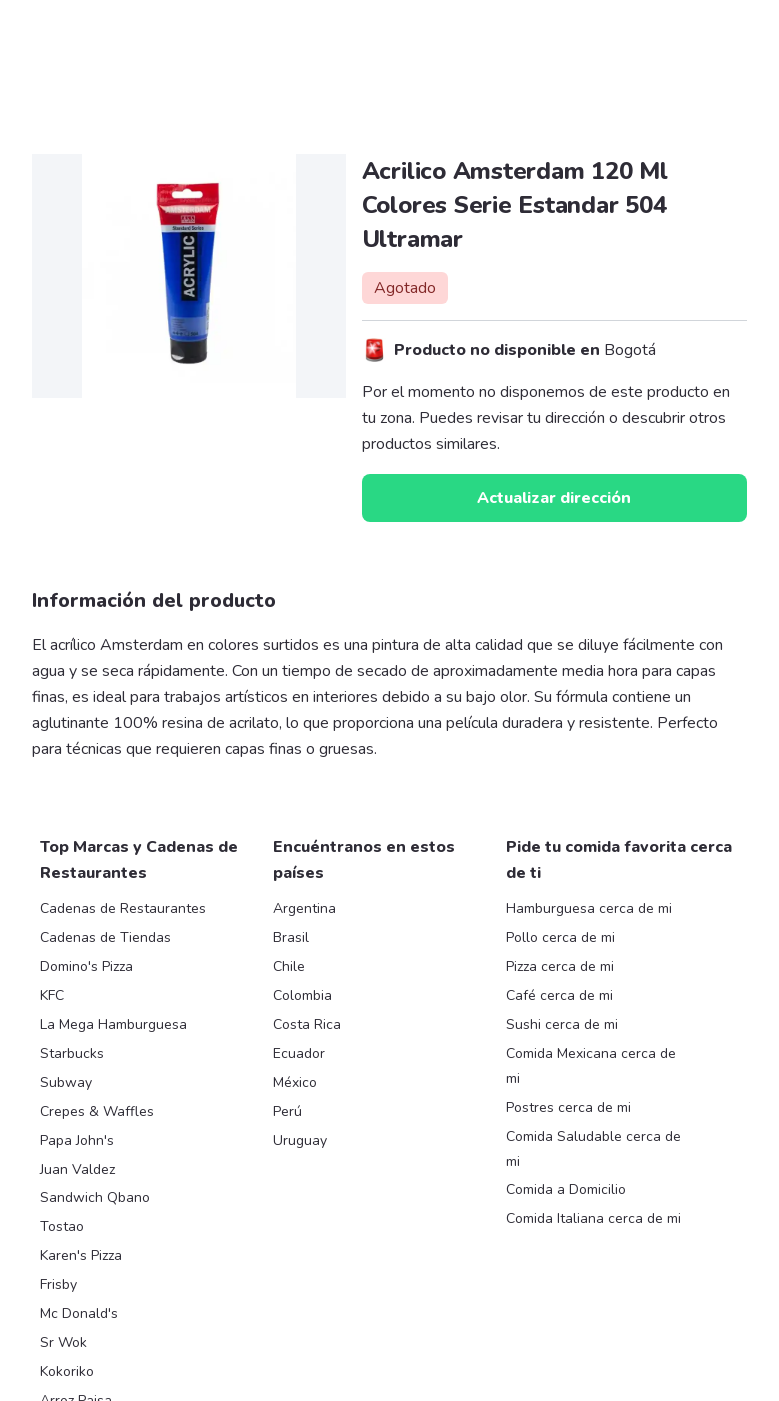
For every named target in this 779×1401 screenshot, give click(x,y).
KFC (52, 995)
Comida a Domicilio (566, 1189)
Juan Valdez (77, 1169)
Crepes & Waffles (97, 1111)
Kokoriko (67, 1371)
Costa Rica (307, 1024)
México (295, 1082)
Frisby (58, 1284)
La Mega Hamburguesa (113, 1024)
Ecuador (299, 1053)
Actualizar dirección (554, 498)
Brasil (291, 937)
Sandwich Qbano (95, 1197)
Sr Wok (63, 1342)
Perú (287, 1111)
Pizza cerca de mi (560, 966)
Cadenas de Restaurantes (123, 908)
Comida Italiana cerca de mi (593, 1218)
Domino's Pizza (86, 966)
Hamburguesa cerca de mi (589, 908)
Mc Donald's (79, 1313)
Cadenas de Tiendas (105, 937)
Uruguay (300, 1140)
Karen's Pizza (81, 1255)
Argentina (304, 908)
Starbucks (72, 1053)
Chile (289, 966)
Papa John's (77, 1140)
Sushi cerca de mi (562, 1024)
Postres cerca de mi (568, 1107)
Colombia (302, 995)
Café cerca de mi (559, 995)
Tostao (62, 1226)
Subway (66, 1082)
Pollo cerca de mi (560, 937)
